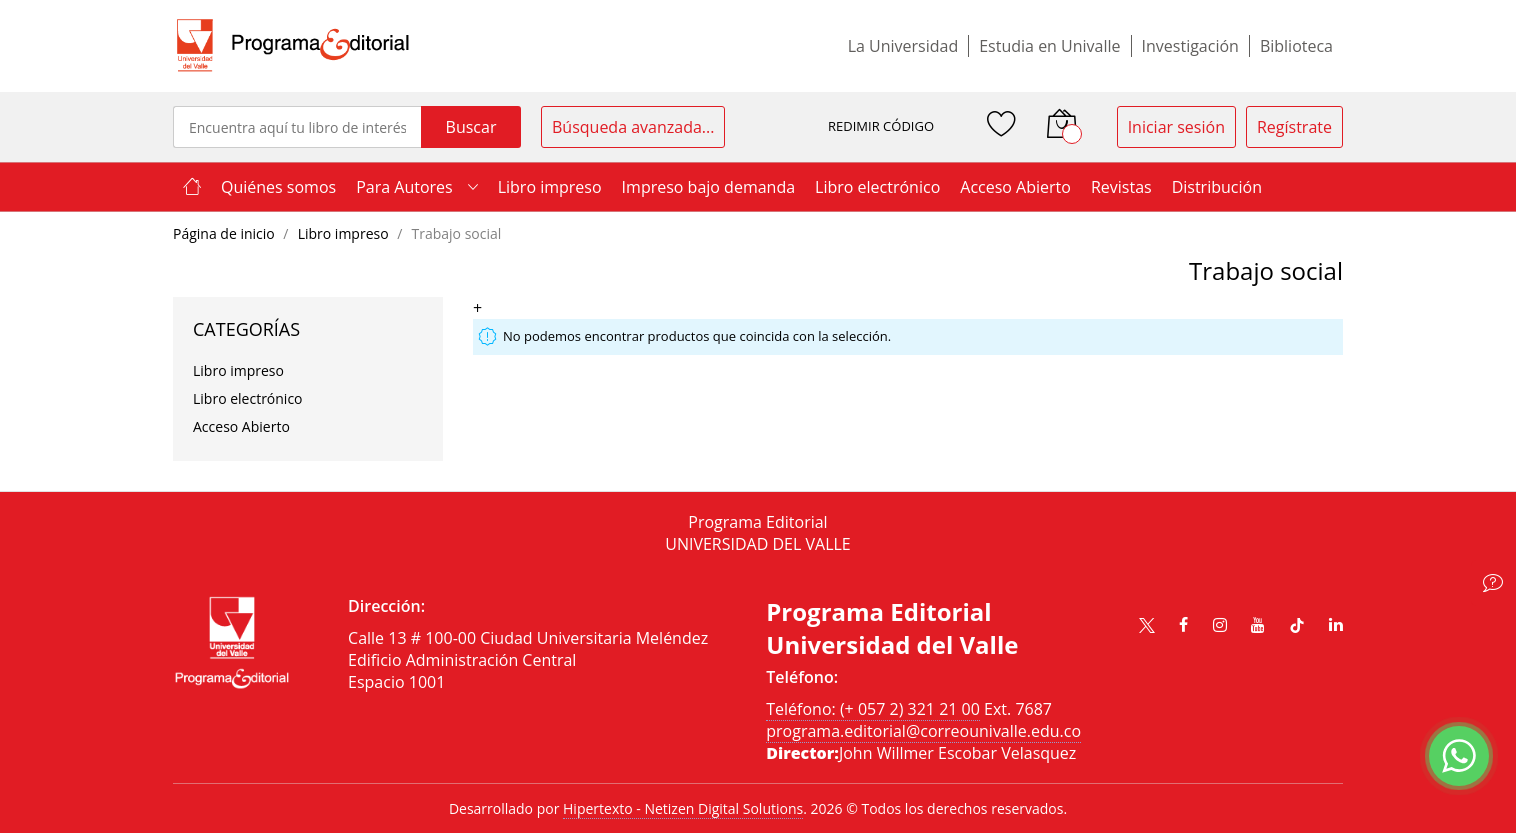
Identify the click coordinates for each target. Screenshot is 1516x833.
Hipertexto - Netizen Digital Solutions (683, 808)
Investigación (1190, 46)
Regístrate (1294, 127)
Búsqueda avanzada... (633, 127)
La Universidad (903, 46)
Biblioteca (1296, 46)
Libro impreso (345, 233)
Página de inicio (225, 233)
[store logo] (293, 46)
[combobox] (297, 127)
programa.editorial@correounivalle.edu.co (923, 731)
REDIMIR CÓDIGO (881, 126)
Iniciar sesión (1176, 127)
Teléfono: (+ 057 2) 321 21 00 (873, 709)
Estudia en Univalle (1049, 46)
